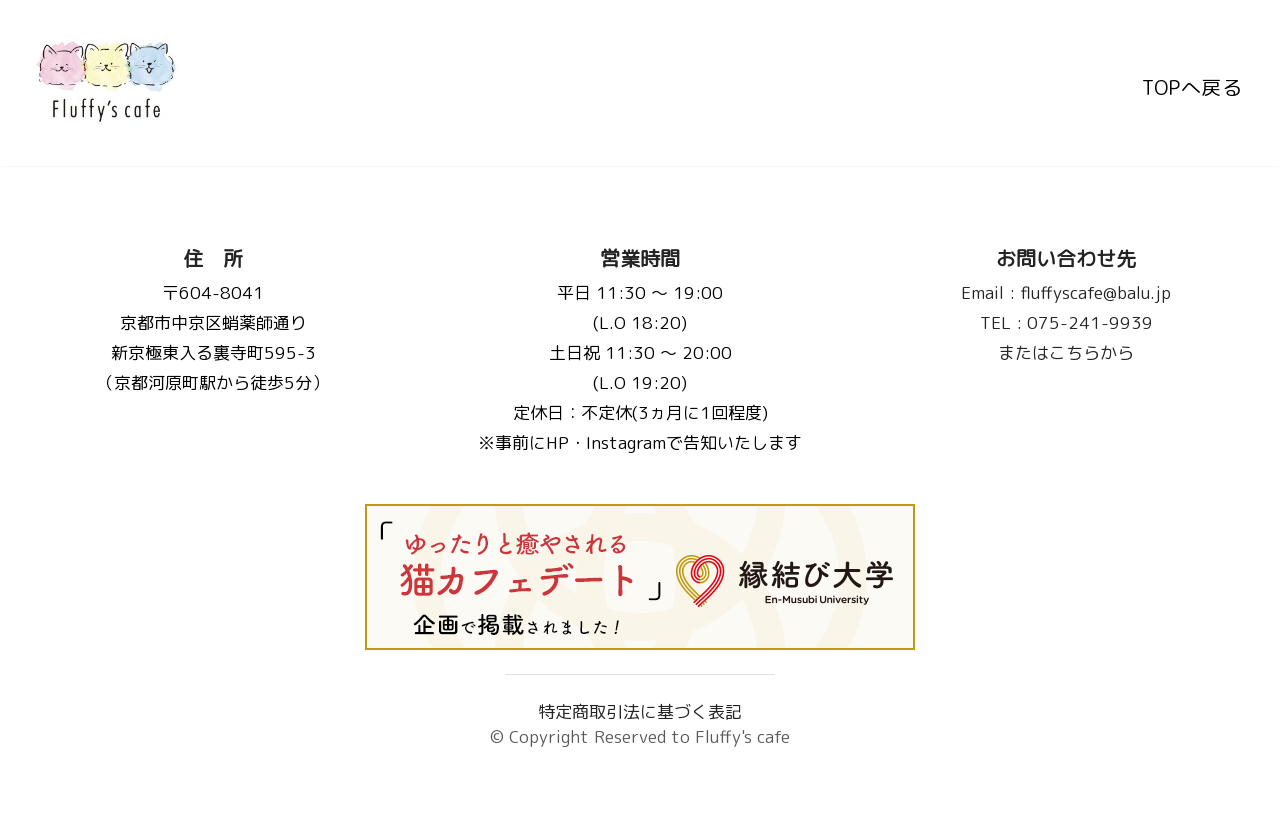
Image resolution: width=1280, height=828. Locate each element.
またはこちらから (1067, 352)
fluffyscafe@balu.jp (1067, 292)
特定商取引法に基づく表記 (640, 711)
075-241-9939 (1066, 322)
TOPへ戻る (1192, 83)
